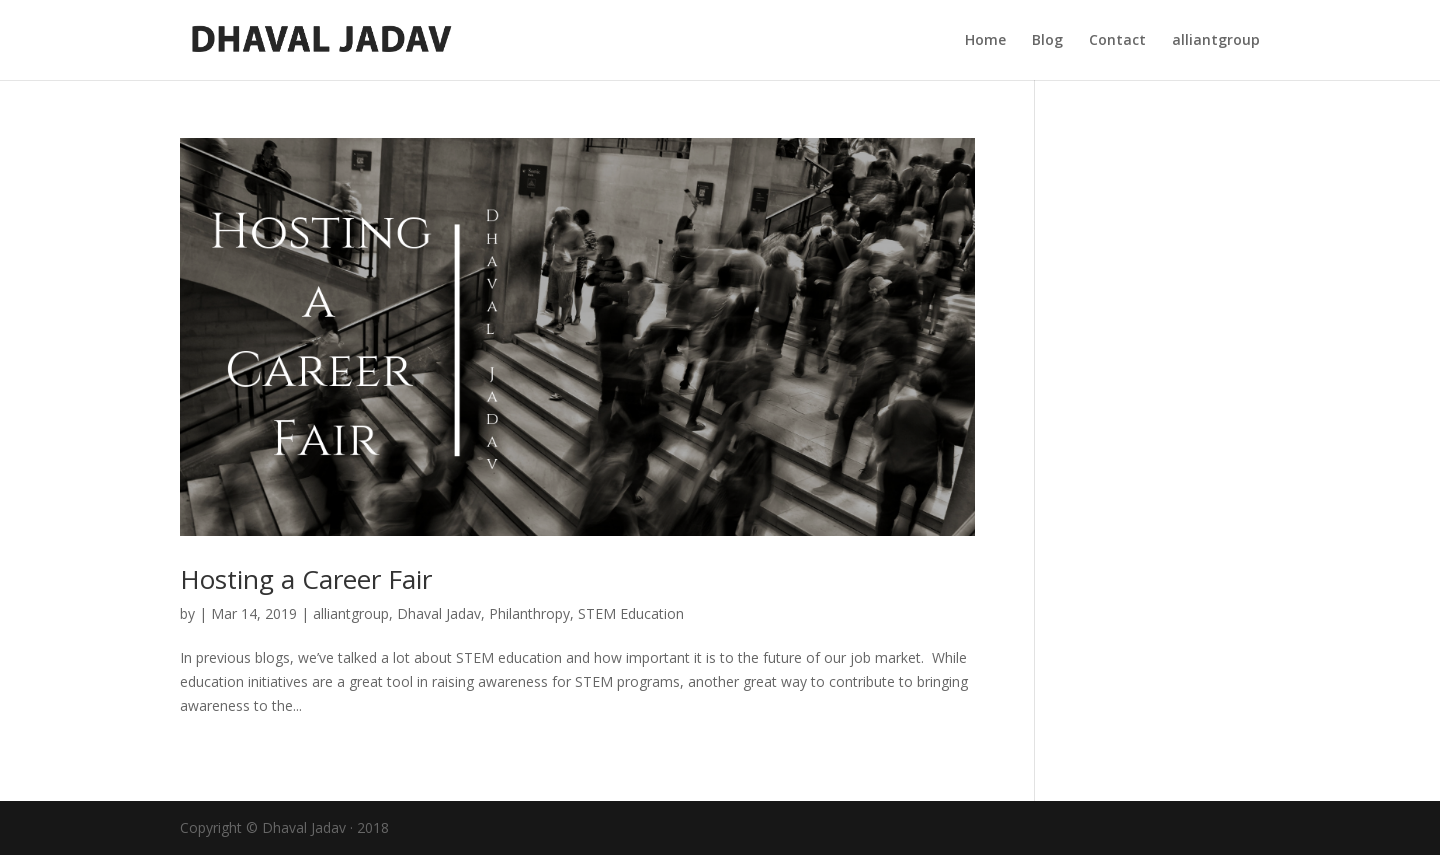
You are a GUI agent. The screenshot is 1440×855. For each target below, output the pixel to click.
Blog (1047, 41)
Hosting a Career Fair (306, 579)
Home (985, 41)
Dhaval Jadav (439, 613)
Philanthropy (529, 613)
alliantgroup (1216, 41)
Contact (1117, 41)
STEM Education (631, 613)
